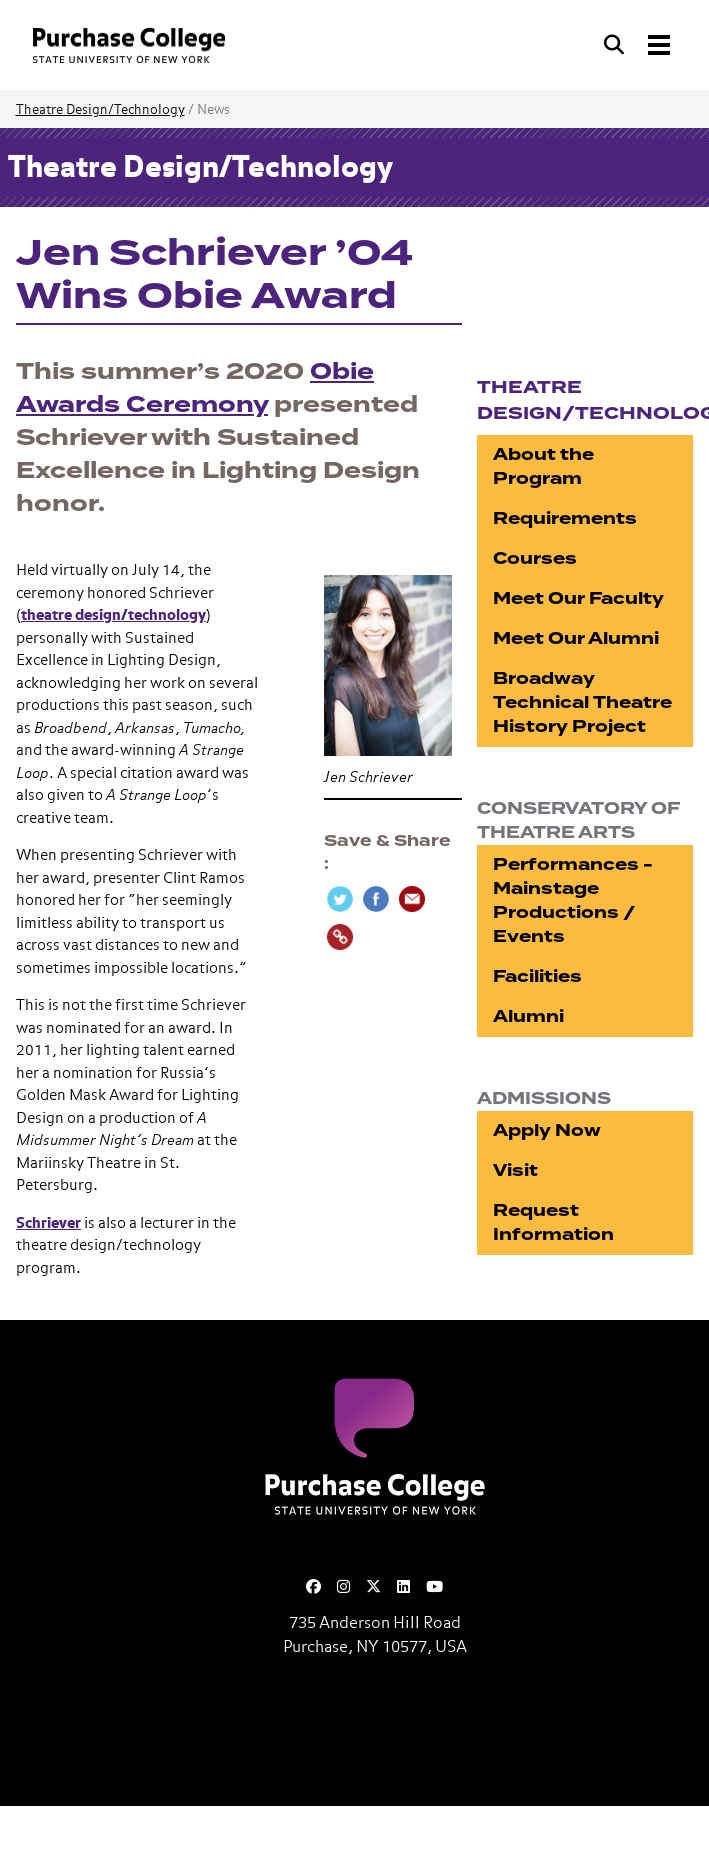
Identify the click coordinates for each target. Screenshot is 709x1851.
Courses (535, 558)
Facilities (537, 976)
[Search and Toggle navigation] (639, 45)
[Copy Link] (340, 937)
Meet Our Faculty (578, 598)
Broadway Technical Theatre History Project (582, 702)
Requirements (565, 518)
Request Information (553, 1222)
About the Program (543, 466)
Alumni (528, 1016)
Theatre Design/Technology (100, 110)
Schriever (48, 1223)
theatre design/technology (113, 615)
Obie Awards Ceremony (195, 388)
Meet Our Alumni (576, 638)
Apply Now (547, 1130)
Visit (515, 1170)
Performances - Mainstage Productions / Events (573, 900)
